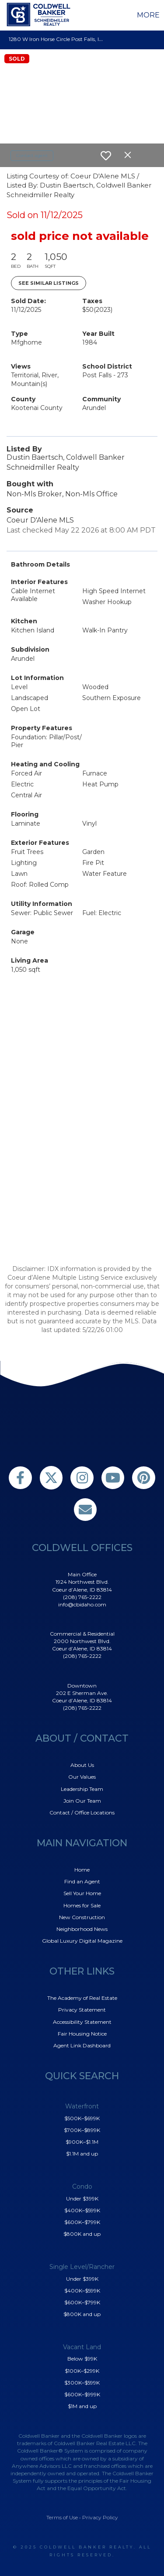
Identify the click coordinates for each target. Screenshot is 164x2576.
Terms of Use (62, 2517)
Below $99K (82, 2358)
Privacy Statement (82, 2009)
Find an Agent (82, 1881)
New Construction (82, 1917)
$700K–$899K (82, 2130)
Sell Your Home (82, 1893)
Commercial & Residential (82, 1633)
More (148, 15)
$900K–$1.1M (82, 2142)
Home (82, 1869)
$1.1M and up (82, 2153)
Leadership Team (82, 1789)
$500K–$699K (82, 2118)
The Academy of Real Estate (82, 1998)
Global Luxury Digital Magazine (82, 1940)
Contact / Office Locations (82, 1812)
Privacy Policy (100, 2517)
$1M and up (82, 2406)
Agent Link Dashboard (82, 2045)
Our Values (82, 1776)
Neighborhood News (82, 1929)
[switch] (106, 155)
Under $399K (82, 2198)
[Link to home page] (40, 14)
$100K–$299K (82, 2371)
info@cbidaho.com (82, 1604)
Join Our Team (82, 1800)
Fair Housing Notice (82, 2033)
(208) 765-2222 (82, 1597)
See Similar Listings (48, 283)
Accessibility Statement (82, 2022)
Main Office (82, 1574)
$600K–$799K (82, 2222)
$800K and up (82, 2234)
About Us (82, 1765)
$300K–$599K (82, 2382)
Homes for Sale (82, 1905)
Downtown (82, 1685)
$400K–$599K (82, 2210)
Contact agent (32, 155)
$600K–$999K (82, 2394)
